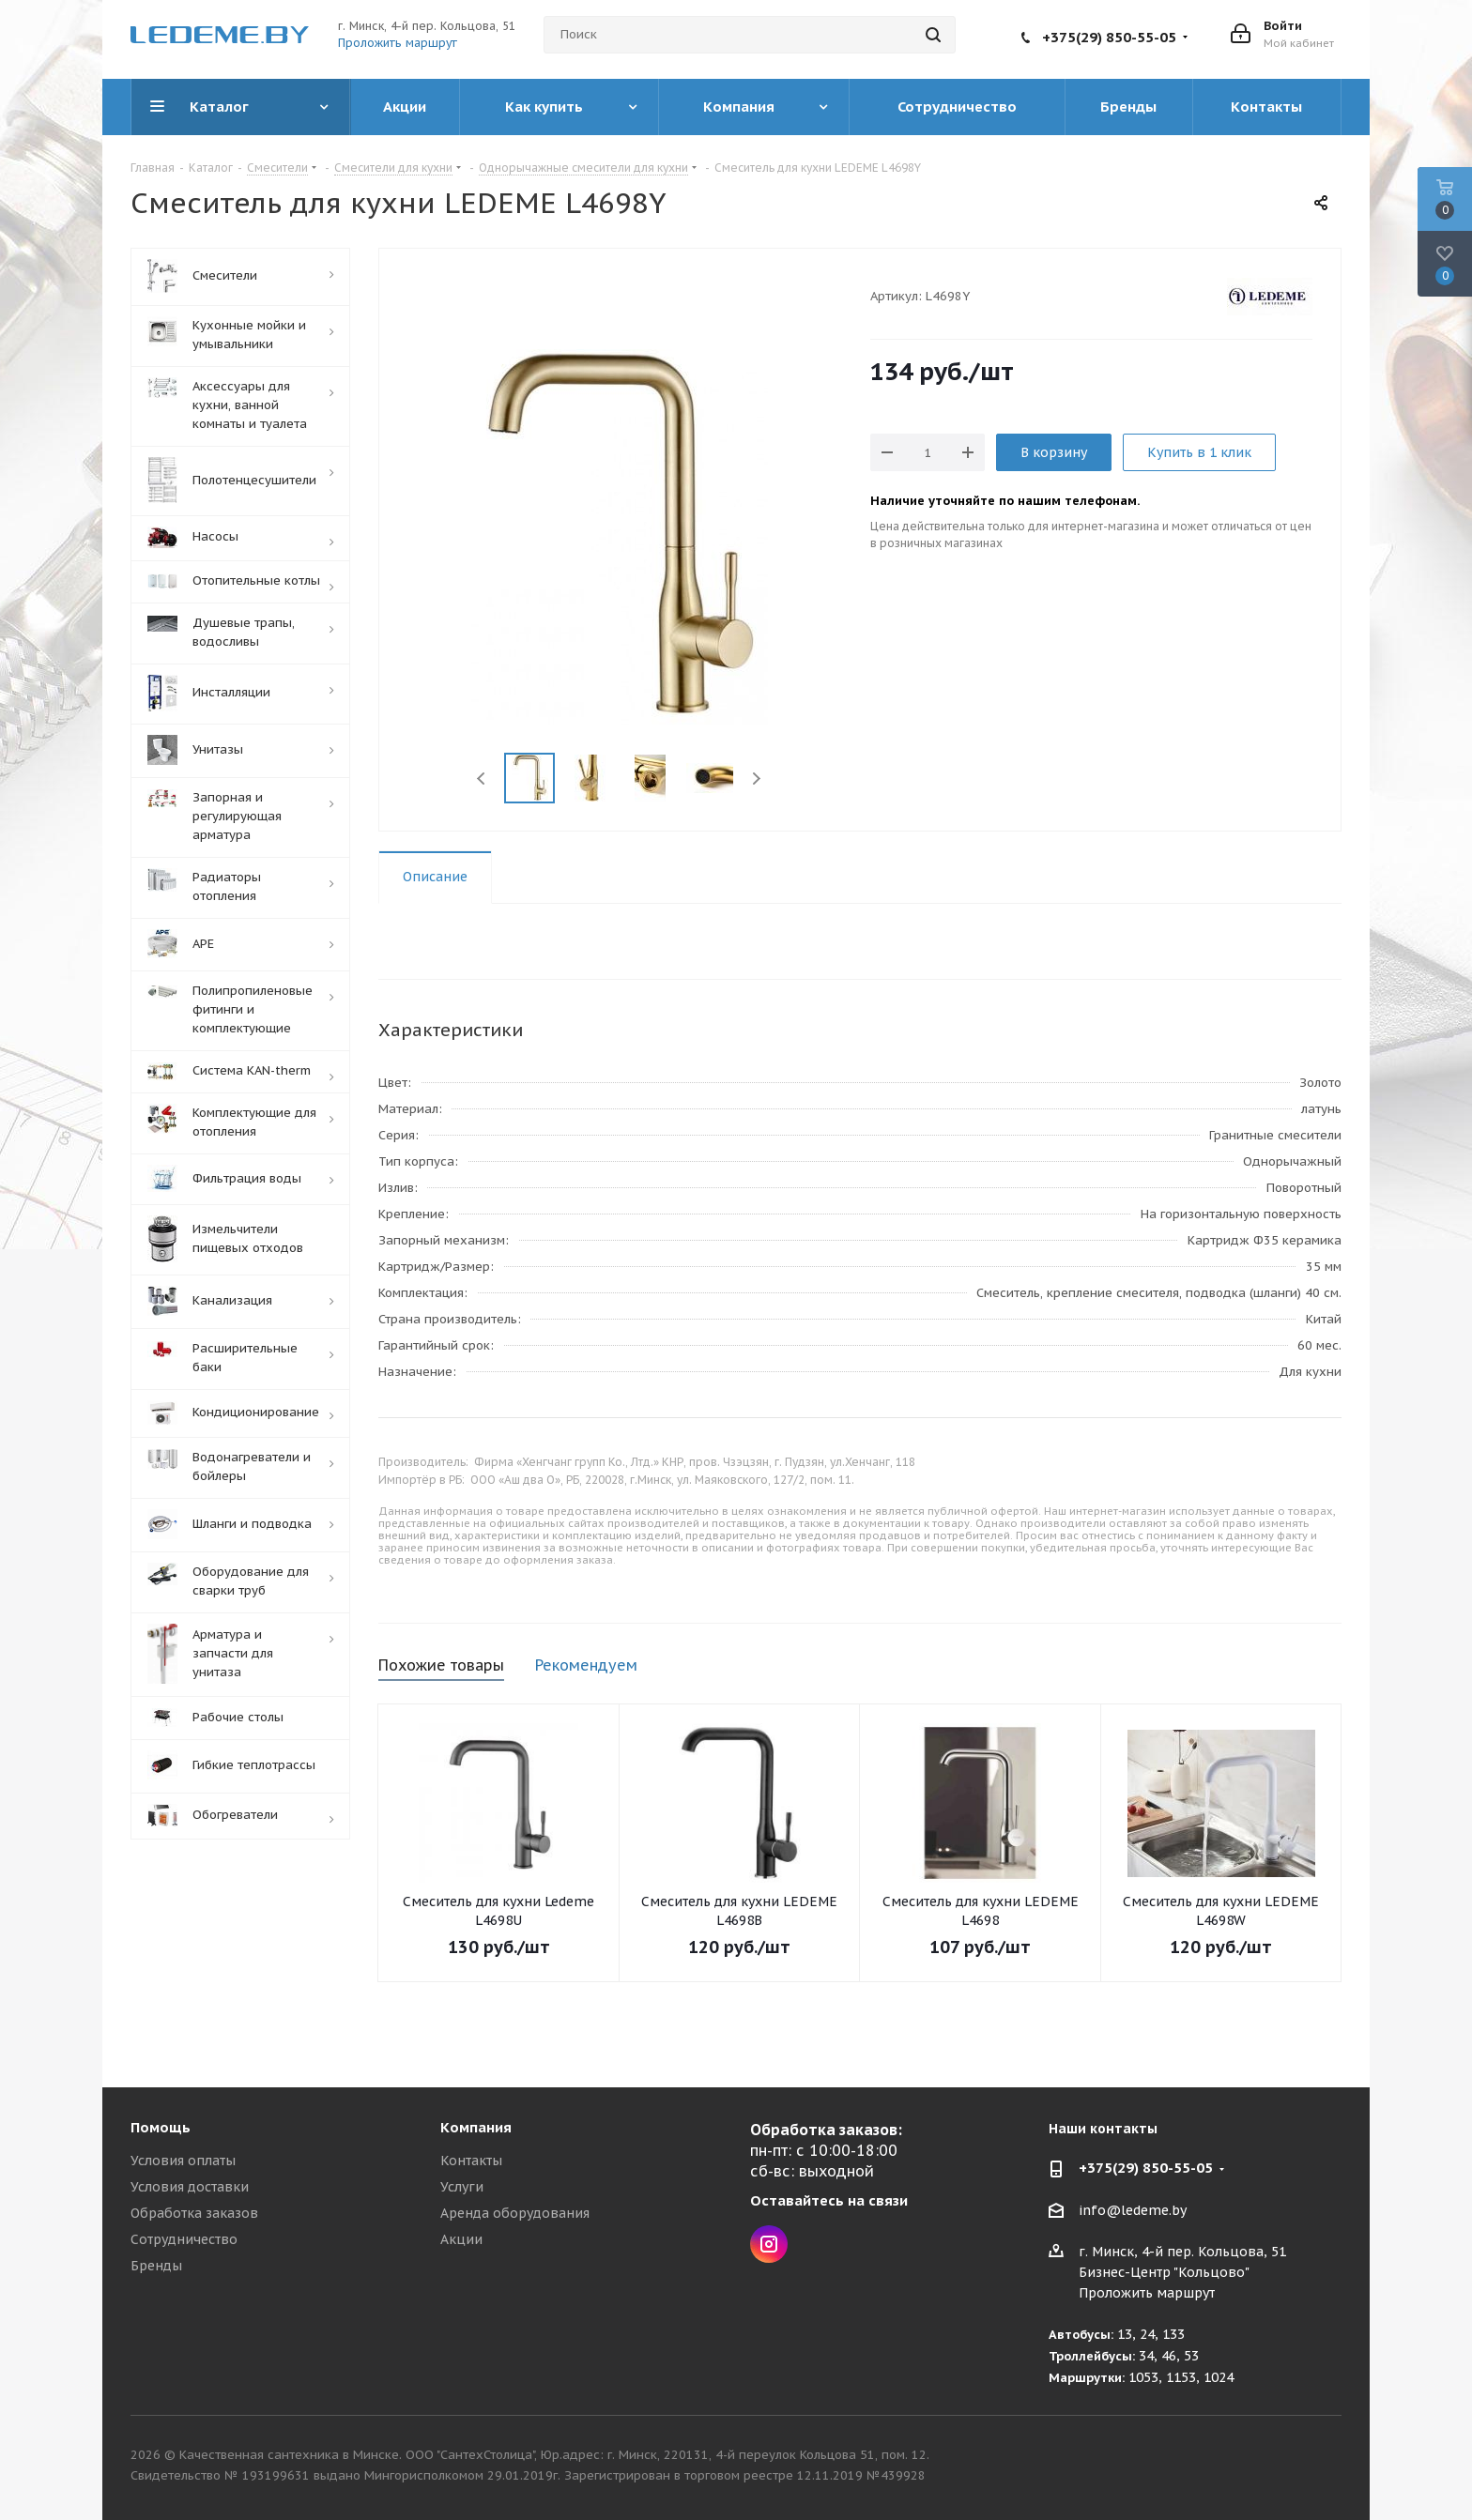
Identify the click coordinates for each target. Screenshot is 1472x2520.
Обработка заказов (194, 2213)
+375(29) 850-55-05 (1109, 37)
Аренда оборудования (515, 2213)
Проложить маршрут (397, 43)
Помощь (160, 2127)
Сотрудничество (184, 2239)
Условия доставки (189, 2186)
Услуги (461, 2186)
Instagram (769, 2244)
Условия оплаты (183, 2160)
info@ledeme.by (1133, 2210)
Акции (461, 2239)
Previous (482, 778)
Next (756, 778)
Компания (476, 2127)
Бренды (156, 2265)
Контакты (471, 2160)
